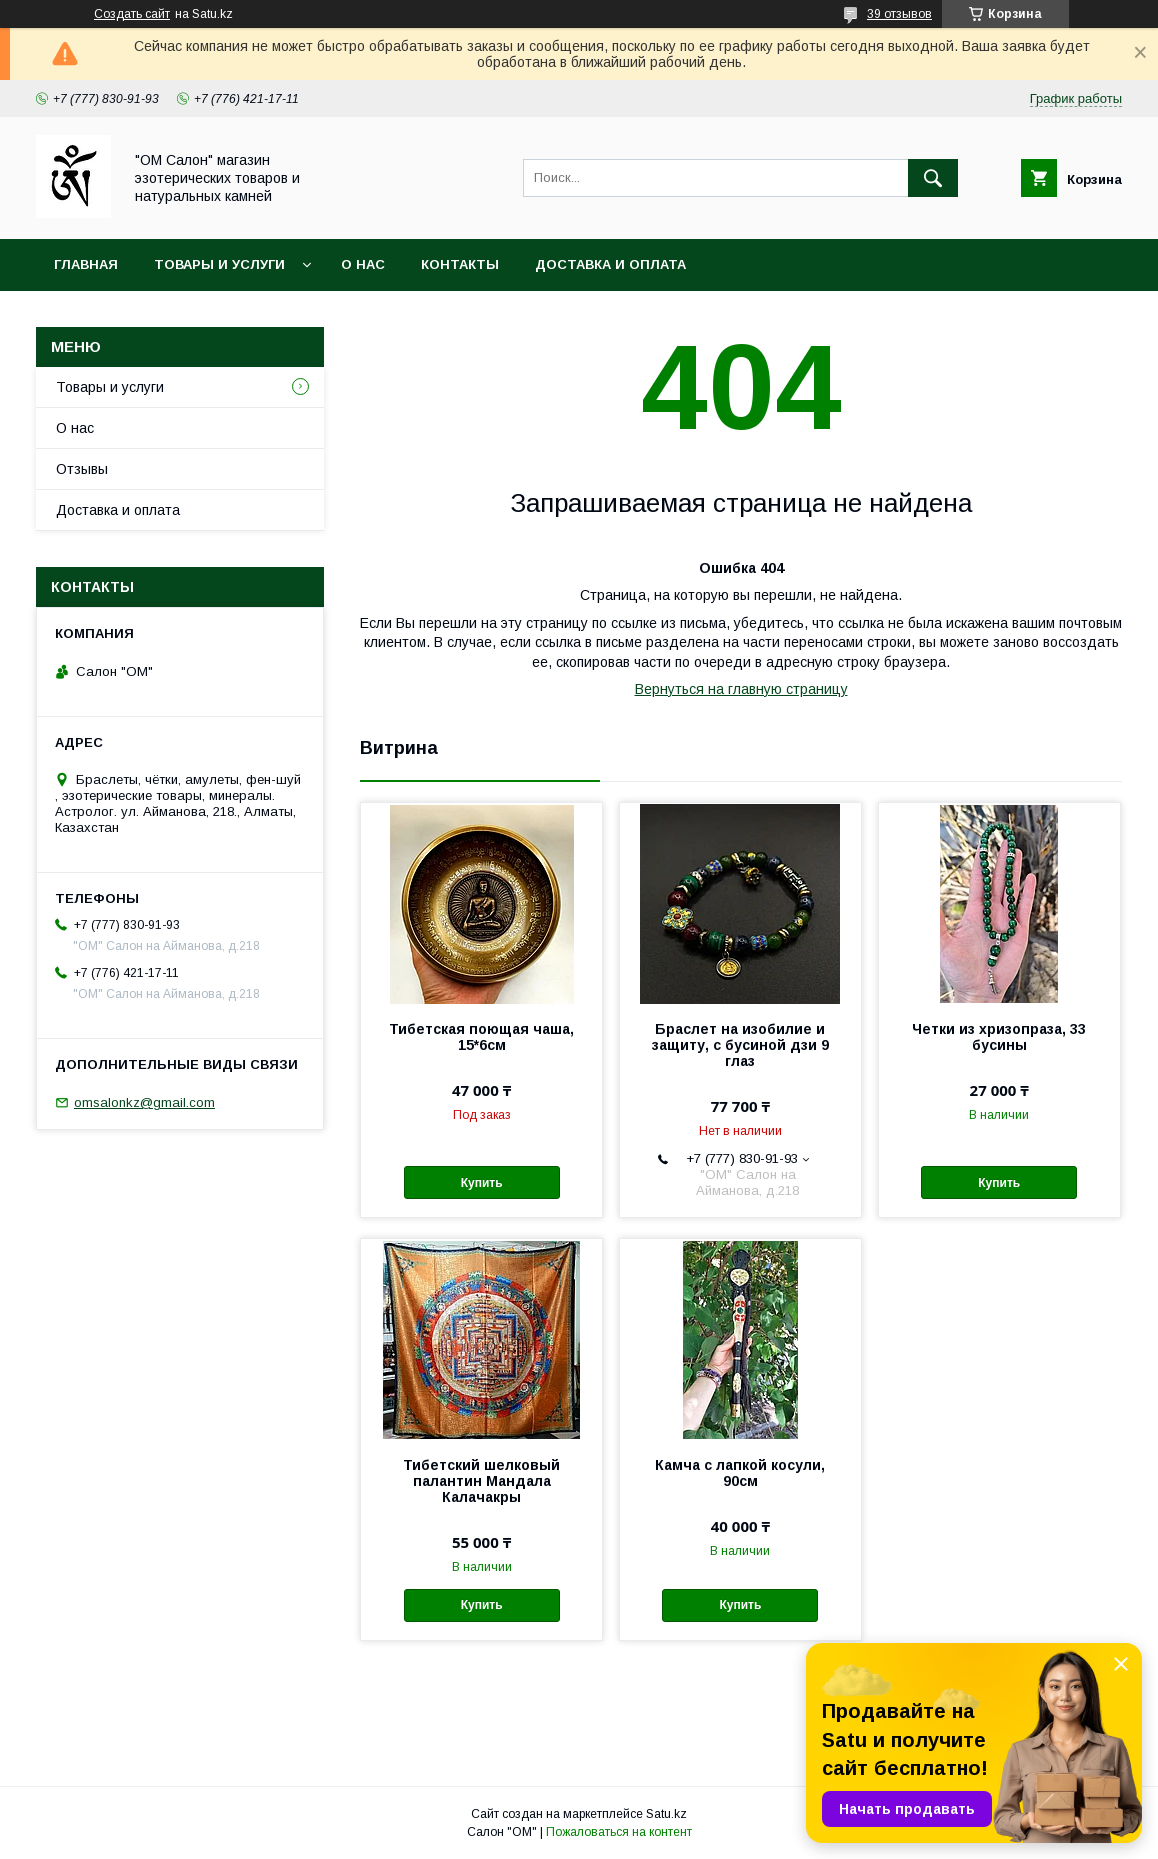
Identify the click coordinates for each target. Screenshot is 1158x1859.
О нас (363, 264)
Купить (482, 1183)
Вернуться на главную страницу (741, 689)
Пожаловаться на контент (619, 1832)
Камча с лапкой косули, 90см (740, 1473)
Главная (86, 264)
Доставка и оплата (610, 264)
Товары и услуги (219, 264)
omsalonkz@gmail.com (144, 1102)
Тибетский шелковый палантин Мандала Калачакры (481, 1481)
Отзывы (82, 469)
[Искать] (933, 178)
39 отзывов (899, 14)
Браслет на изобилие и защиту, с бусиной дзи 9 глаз (740, 1045)
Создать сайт (132, 14)
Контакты (460, 264)
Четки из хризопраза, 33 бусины (999, 1037)
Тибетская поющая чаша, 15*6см (481, 1037)
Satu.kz (666, 1814)
